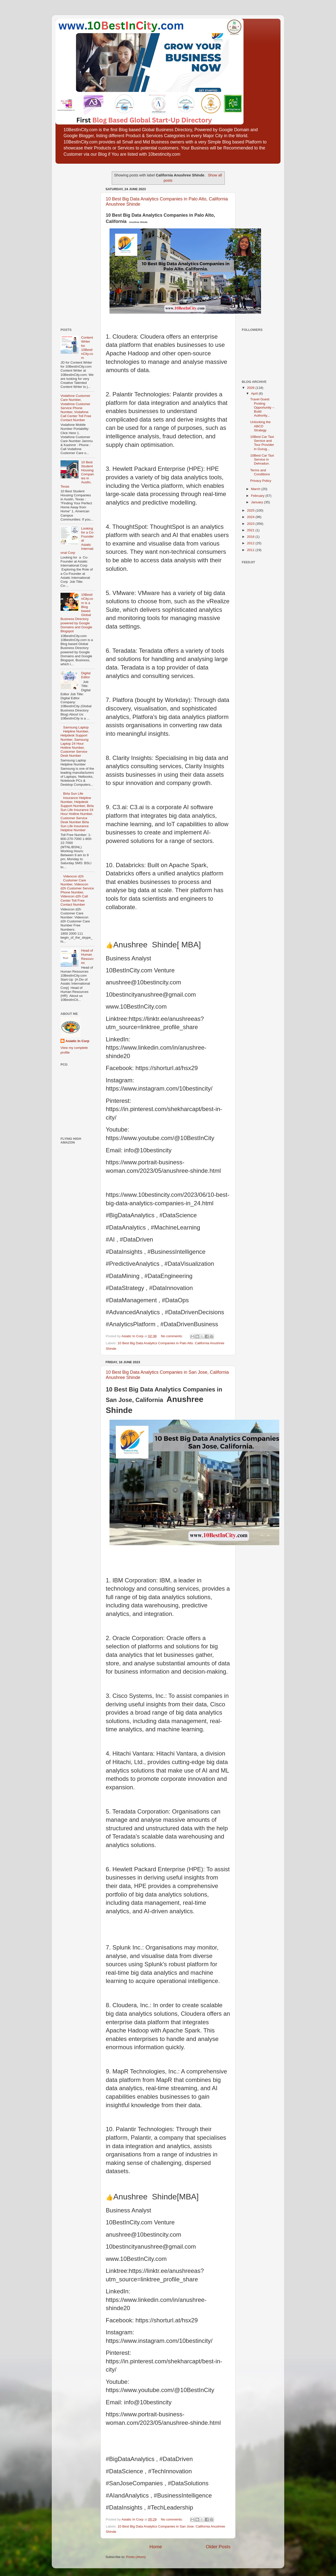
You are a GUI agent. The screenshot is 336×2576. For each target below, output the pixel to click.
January (257, 502)
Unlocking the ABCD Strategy (260, 426)
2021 (251, 530)
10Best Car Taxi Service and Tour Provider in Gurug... (262, 443)
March (256, 489)
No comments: (172, 1336)
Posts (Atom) (136, 2557)
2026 (251, 388)
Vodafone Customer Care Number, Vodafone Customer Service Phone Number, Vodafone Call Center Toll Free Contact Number (75, 408)
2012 (251, 543)
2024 (251, 517)
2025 (251, 510)
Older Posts (218, 2546)
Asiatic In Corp (77, 1041)
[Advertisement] (75, 244)
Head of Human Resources (87, 957)
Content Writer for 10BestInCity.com (87, 348)
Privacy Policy (260, 481)
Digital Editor (85, 675)
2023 (251, 524)
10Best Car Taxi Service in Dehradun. (262, 459)
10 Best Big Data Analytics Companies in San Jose (156, 2526)
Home (155, 2546)
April (255, 393)
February (258, 496)
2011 (251, 550)
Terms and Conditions (260, 472)
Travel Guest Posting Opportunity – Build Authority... (262, 407)
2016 (251, 537)
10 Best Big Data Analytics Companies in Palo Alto (155, 1343)
